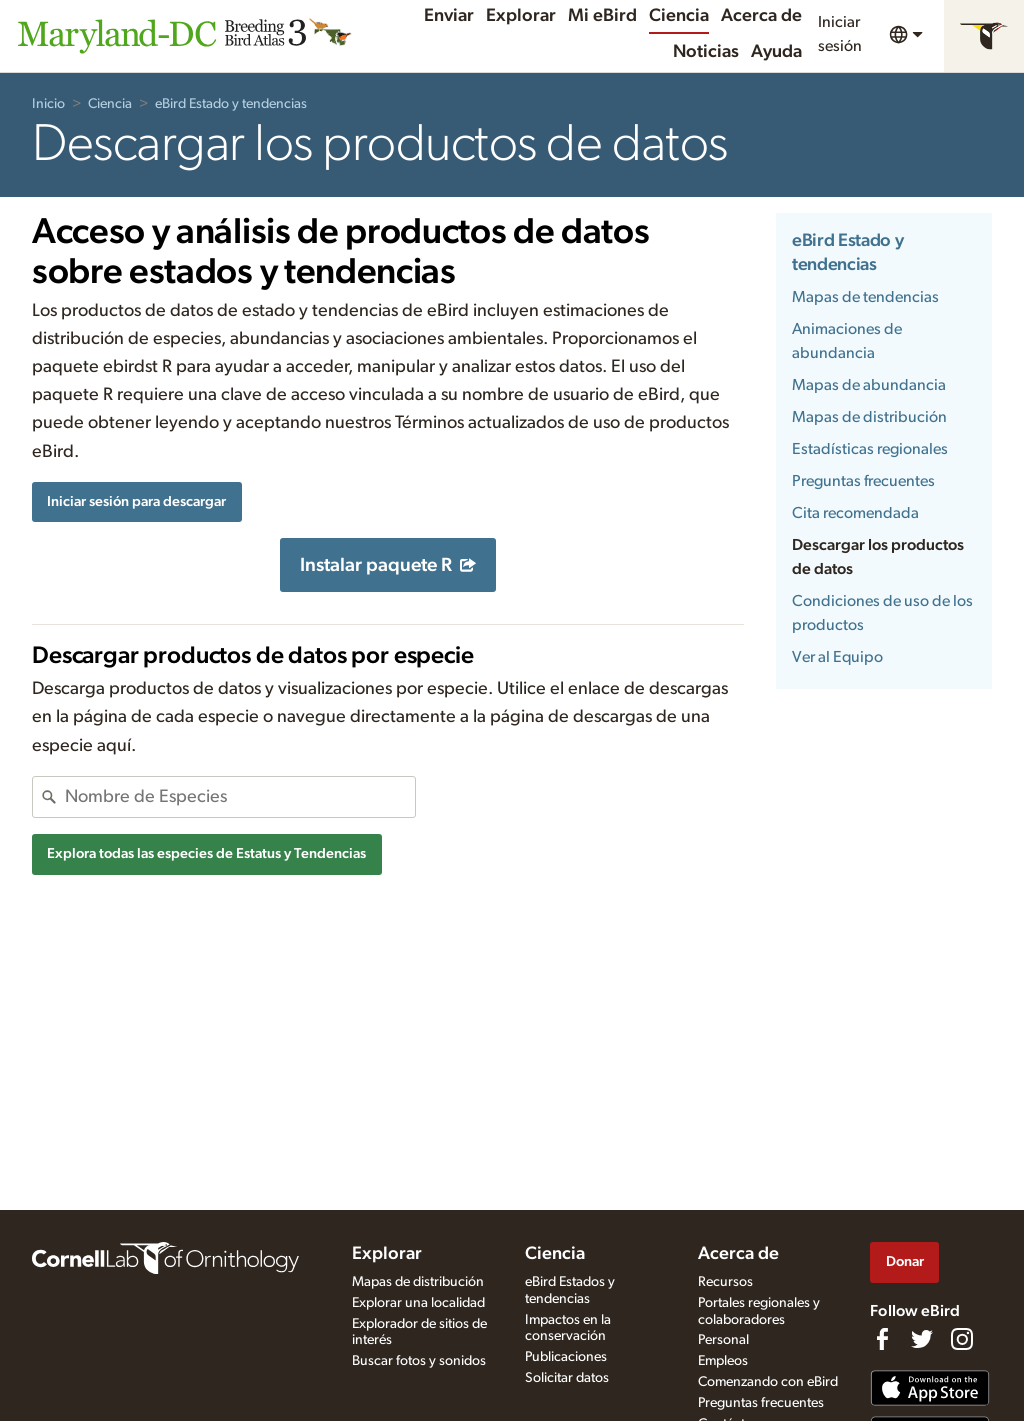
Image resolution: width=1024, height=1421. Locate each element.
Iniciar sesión (840, 34)
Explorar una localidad (418, 1303)
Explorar (521, 16)
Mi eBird (602, 16)
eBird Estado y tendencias (231, 104)
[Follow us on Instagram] (962, 1339)
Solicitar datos (567, 1378)
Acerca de (761, 16)
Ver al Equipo (837, 657)
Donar (905, 1261)
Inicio (48, 104)
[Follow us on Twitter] (922, 1339)
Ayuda (776, 52)
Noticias (706, 52)
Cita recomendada (855, 513)
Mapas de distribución (869, 417)
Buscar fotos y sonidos (419, 1361)
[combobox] (240, 797)
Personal (723, 1340)
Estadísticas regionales (870, 449)
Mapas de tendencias (865, 297)
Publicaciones (566, 1357)
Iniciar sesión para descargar (136, 501)
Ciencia (679, 16)
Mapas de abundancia (869, 385)
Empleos (723, 1361)
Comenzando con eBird (768, 1382)
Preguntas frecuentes (863, 481)
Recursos (725, 1282)
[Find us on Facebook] (882, 1339)
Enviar (449, 16)
